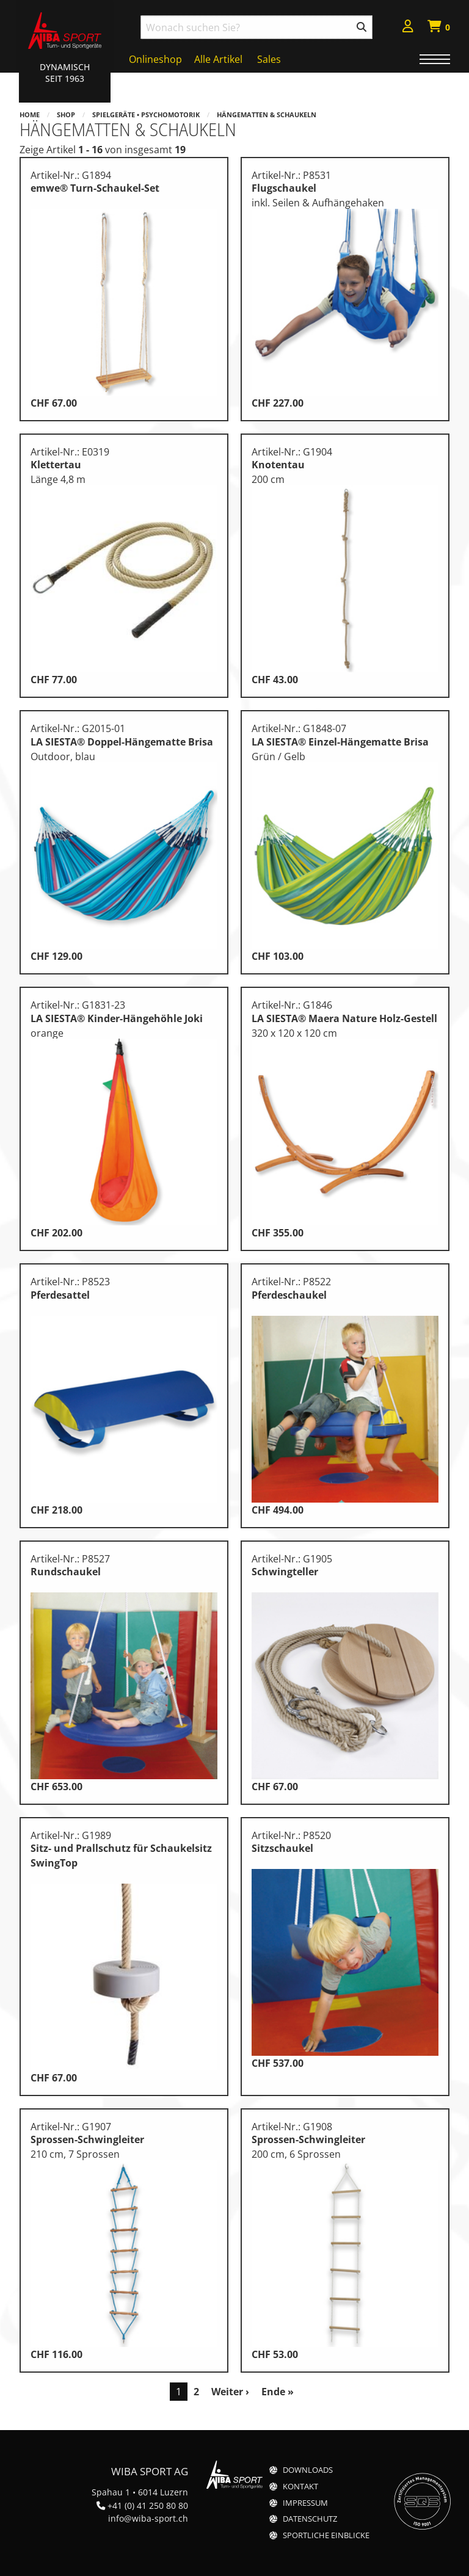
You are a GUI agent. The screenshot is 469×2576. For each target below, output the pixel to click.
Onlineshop (155, 59)
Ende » (277, 2391)
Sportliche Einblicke (326, 2535)
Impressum (305, 2503)
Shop (66, 114)
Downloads (308, 2470)
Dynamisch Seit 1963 (65, 72)
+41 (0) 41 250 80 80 (147, 2505)
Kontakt (300, 2487)
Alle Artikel (218, 59)
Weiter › (230, 2391)
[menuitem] (407, 28)
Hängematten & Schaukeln (266, 114)
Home (30, 114)
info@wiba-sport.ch (148, 2518)
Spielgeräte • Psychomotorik (146, 114)
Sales (269, 59)
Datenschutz (310, 2519)
